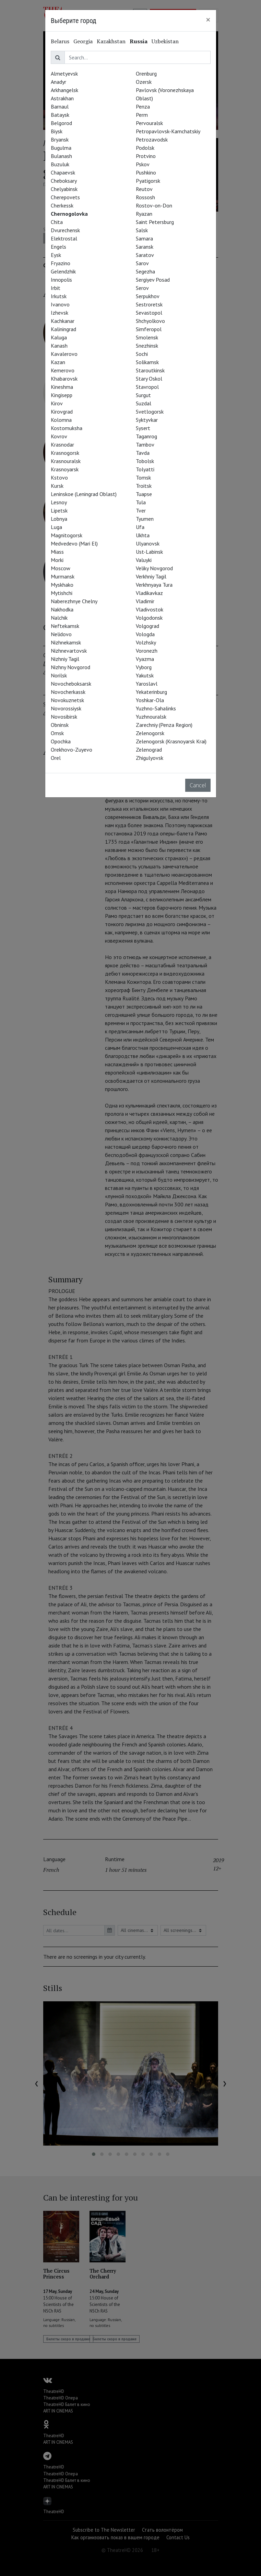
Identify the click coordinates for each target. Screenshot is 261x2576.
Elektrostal (64, 238)
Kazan (58, 362)
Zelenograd (149, 749)
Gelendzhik (63, 271)
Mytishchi (61, 592)
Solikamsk (147, 362)
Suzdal (143, 403)
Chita (57, 221)
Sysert (143, 428)
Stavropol (147, 386)
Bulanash (61, 156)
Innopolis (61, 279)
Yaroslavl (146, 683)
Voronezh (146, 650)
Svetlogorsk (150, 411)
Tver (141, 510)
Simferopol (149, 329)
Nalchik (59, 617)
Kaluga (59, 337)
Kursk (57, 485)
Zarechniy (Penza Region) (164, 724)
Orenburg (146, 73)
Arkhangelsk (64, 90)
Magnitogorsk (66, 535)
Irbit (55, 287)
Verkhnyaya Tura (154, 584)
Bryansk (60, 139)
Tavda (143, 452)
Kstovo (59, 477)
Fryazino (60, 263)
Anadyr (58, 81)
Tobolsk (145, 461)
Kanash (59, 345)
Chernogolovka (69, 213)
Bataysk (60, 114)
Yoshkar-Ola (150, 700)
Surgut (143, 395)
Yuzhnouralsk (151, 716)
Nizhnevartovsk (69, 650)
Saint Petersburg (155, 221)
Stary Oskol (149, 378)
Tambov (145, 444)
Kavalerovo (64, 353)
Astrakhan (62, 98)
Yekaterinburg (151, 691)
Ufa (140, 527)
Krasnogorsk (65, 452)
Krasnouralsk (66, 461)
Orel (56, 757)
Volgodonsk (149, 617)
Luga (56, 527)
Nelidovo (61, 634)
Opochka (61, 741)
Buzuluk (60, 164)
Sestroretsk (149, 304)
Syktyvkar (147, 419)
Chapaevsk (63, 172)
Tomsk (143, 477)
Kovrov (59, 436)
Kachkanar (62, 320)
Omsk (57, 733)
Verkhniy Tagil (151, 576)
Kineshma (62, 386)
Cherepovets (65, 197)
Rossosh (145, 197)
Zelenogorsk (150, 733)
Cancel (198, 785)
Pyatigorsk (148, 180)
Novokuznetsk (67, 700)
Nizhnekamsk (66, 642)
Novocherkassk (68, 691)
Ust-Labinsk (149, 551)
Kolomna (61, 419)
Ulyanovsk (147, 543)
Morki (57, 559)
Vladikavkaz (149, 592)
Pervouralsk (149, 123)
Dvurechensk (65, 230)
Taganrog (146, 436)
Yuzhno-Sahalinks (156, 708)
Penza (143, 106)
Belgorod (61, 123)
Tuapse (144, 494)
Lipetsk (59, 510)
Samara (144, 238)
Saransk (144, 246)
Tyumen (145, 518)
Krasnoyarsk (65, 469)
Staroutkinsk (150, 370)
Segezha (145, 271)
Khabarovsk (64, 378)
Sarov (142, 263)
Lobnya (59, 518)
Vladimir (145, 601)
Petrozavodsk (152, 139)
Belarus (60, 41)
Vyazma (145, 658)
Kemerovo (62, 370)
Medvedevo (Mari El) (74, 543)
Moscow (60, 568)
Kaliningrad (63, 329)
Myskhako (62, 584)
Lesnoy (59, 502)
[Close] (208, 19)
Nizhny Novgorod (70, 667)
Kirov (57, 403)
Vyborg (144, 667)
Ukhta (143, 535)
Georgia (83, 41)
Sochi (142, 353)
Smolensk (147, 337)
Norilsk (59, 675)
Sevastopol (149, 312)
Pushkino (146, 172)
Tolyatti (145, 469)
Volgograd (147, 625)
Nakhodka (62, 609)
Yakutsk (145, 675)
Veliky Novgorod (154, 568)
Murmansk (62, 576)
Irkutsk (59, 296)
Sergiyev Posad (153, 279)
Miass (57, 551)
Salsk (142, 230)
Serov (142, 287)
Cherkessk (62, 205)
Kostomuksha (66, 428)
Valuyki (144, 559)
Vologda (145, 634)
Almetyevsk (64, 73)
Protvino (146, 156)
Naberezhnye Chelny (74, 601)
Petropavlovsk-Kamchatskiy (168, 131)
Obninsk (60, 724)
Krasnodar (62, 444)
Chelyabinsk (64, 188)
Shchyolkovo (150, 320)
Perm (142, 114)
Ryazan (144, 213)
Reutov (144, 188)
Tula (141, 502)
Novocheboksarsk (71, 683)
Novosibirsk (64, 716)
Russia (138, 41)
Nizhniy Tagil (65, 658)
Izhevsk (59, 312)
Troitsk (144, 485)
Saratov (145, 254)
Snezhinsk (147, 345)
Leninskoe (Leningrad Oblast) (84, 494)
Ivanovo (60, 304)
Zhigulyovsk (149, 757)
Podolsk (145, 147)
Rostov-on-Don (154, 205)
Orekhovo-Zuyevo (71, 749)
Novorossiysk (66, 708)
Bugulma (61, 147)
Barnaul (60, 106)
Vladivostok (149, 609)
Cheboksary (64, 180)
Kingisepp (61, 395)
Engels (58, 246)
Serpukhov (147, 296)
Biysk (56, 131)
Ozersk (144, 81)
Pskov (143, 164)
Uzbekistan (165, 41)
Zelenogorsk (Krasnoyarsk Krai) (171, 741)
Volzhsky (146, 642)
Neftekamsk (65, 625)
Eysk (56, 254)
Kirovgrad (62, 411)
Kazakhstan (111, 41)
